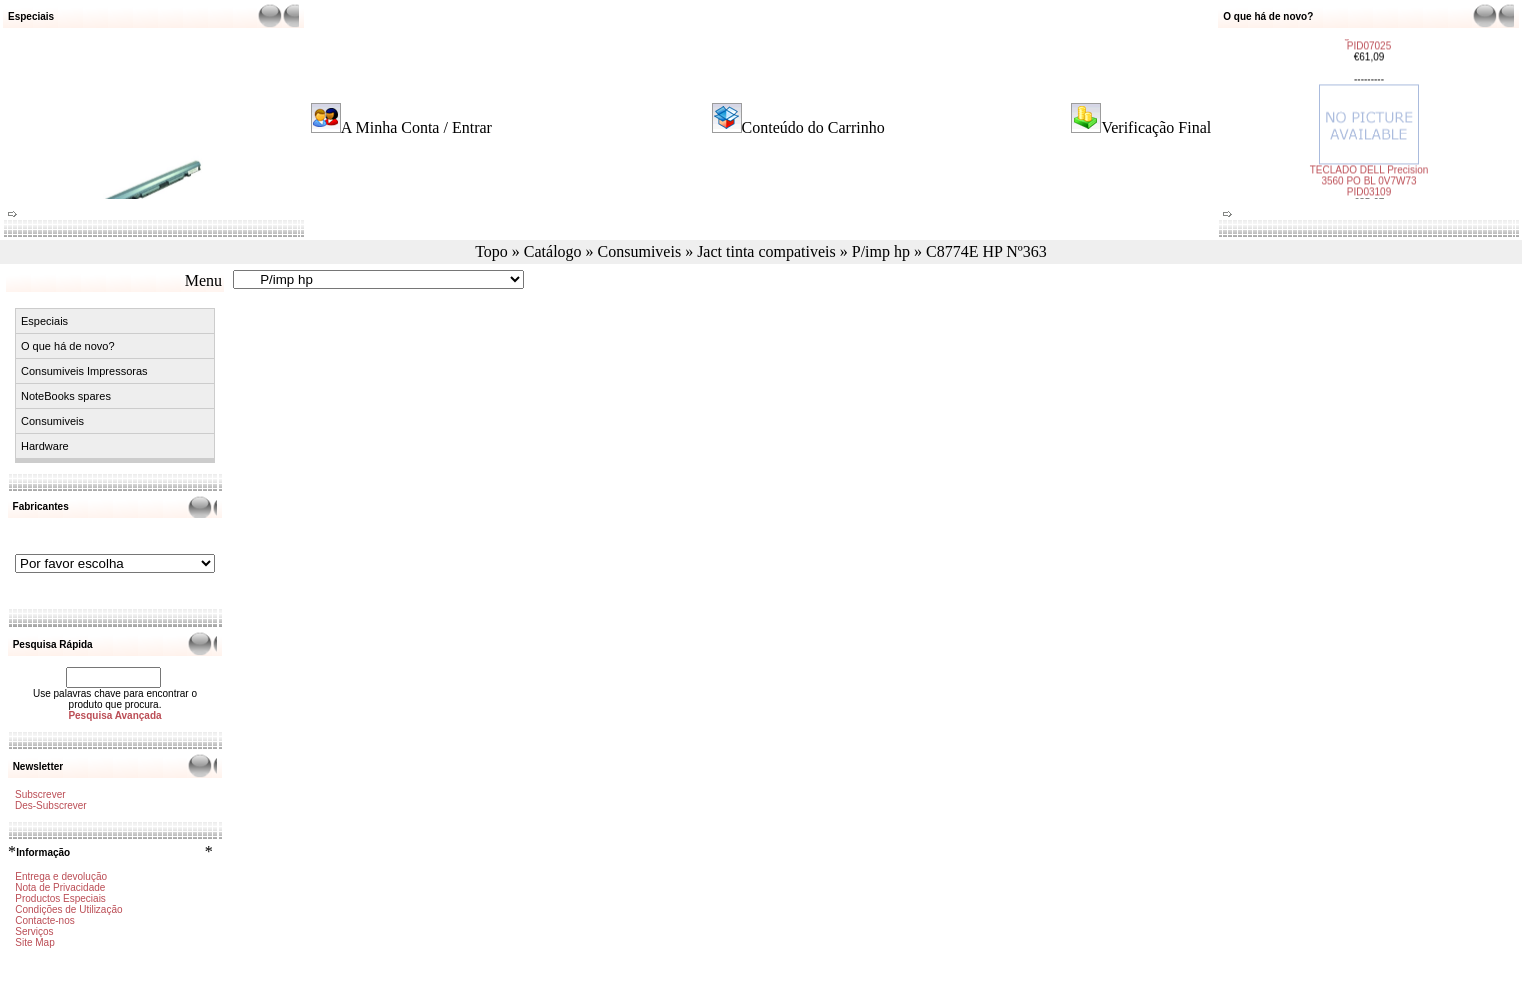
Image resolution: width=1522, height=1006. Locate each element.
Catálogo (553, 251)
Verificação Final (1156, 127)
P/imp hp (881, 251)
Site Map (34, 942)
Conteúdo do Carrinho (813, 127)
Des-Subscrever (51, 805)
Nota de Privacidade (60, 887)
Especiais (44, 321)
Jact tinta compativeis (766, 251)
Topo (491, 251)
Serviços (34, 931)
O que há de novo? (68, 346)
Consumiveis (640, 251)
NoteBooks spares (66, 396)
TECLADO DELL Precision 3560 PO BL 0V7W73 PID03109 (1368, 175)
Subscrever (40, 794)
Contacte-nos (44, 920)
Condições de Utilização (68, 909)
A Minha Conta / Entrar (416, 127)
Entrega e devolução (61, 876)
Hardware (45, 446)
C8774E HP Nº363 (986, 251)
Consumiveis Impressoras (84, 371)
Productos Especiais (60, 898)
